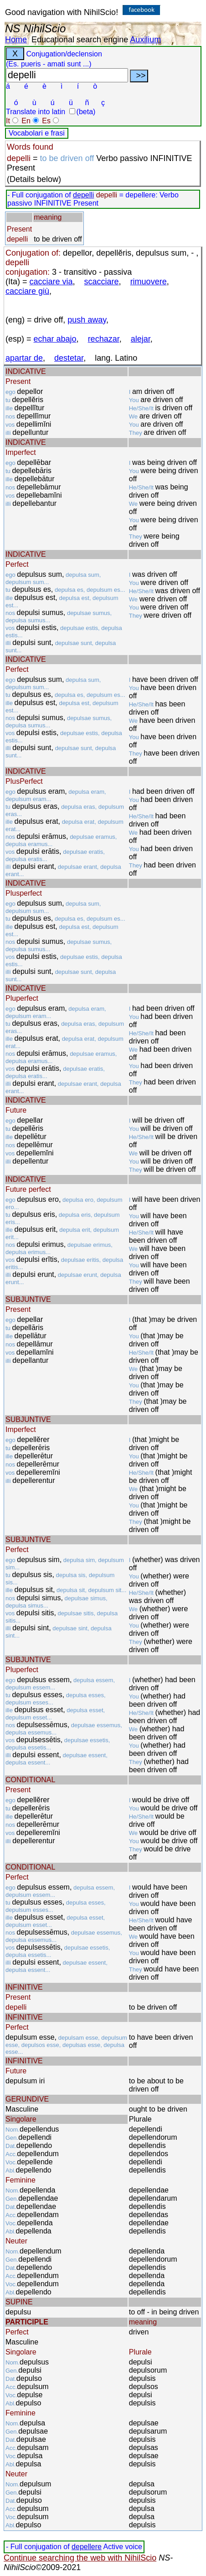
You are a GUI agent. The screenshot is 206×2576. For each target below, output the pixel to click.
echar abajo (55, 338)
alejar (140, 338)
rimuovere (148, 281)
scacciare (101, 281)
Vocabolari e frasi (37, 133)
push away (86, 319)
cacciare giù (27, 291)
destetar (68, 358)
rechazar (103, 338)
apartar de (24, 358)
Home (16, 39)
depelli (83, 195)
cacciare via (51, 281)
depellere (87, 2547)
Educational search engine (79, 39)
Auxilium (145, 39)
